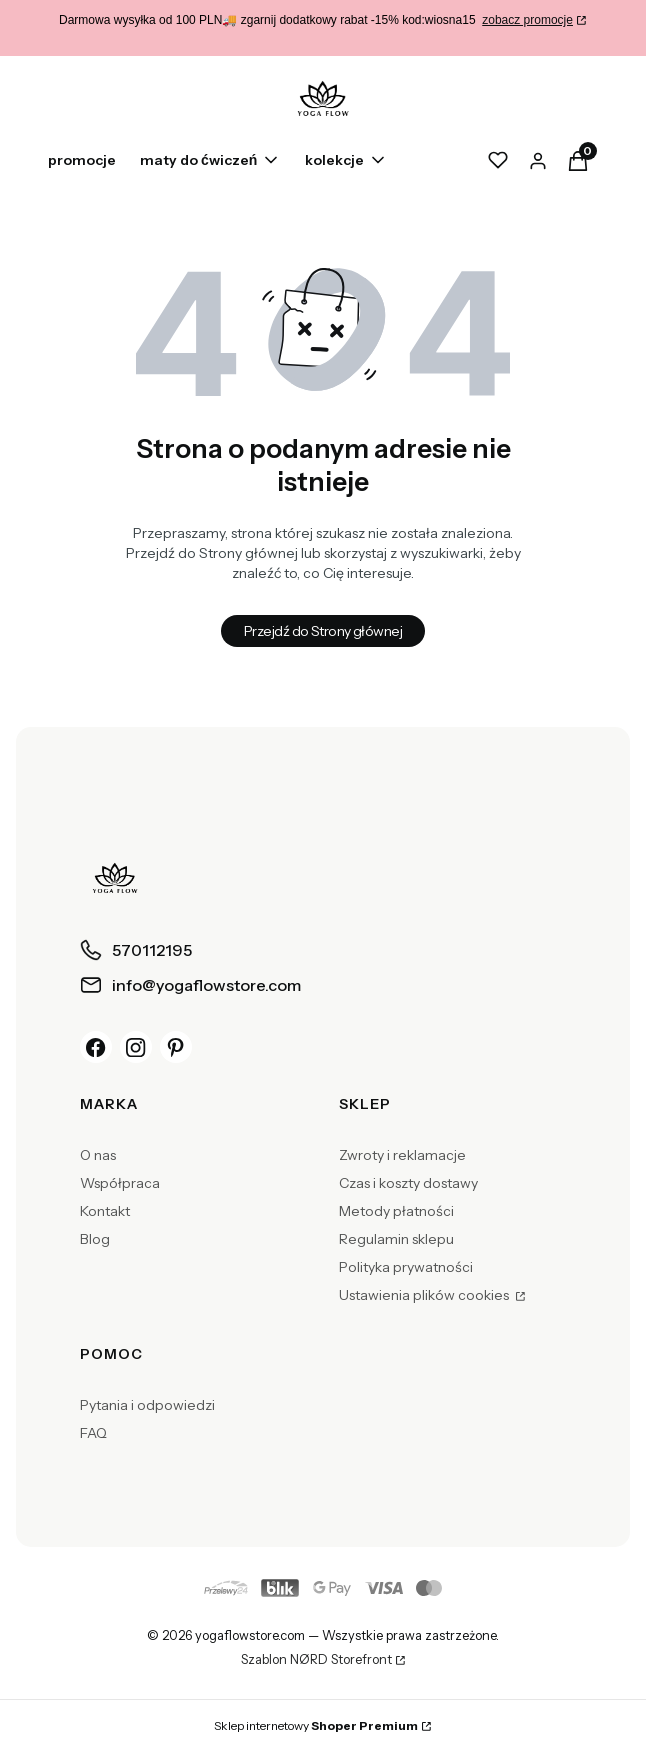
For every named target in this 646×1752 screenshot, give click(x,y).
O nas (98, 1155)
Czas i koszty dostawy (408, 1183)
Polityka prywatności (406, 1267)
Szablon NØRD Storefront (316, 1660)
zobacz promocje (527, 20)
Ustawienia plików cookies (425, 1295)
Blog (95, 1239)
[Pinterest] (176, 1047)
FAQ (93, 1433)
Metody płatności (396, 1211)
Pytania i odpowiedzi (147, 1405)
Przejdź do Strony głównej (323, 631)
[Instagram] (136, 1047)
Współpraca (120, 1183)
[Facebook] (96, 1047)
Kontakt (105, 1211)
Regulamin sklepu (396, 1239)
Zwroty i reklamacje (402, 1155)
